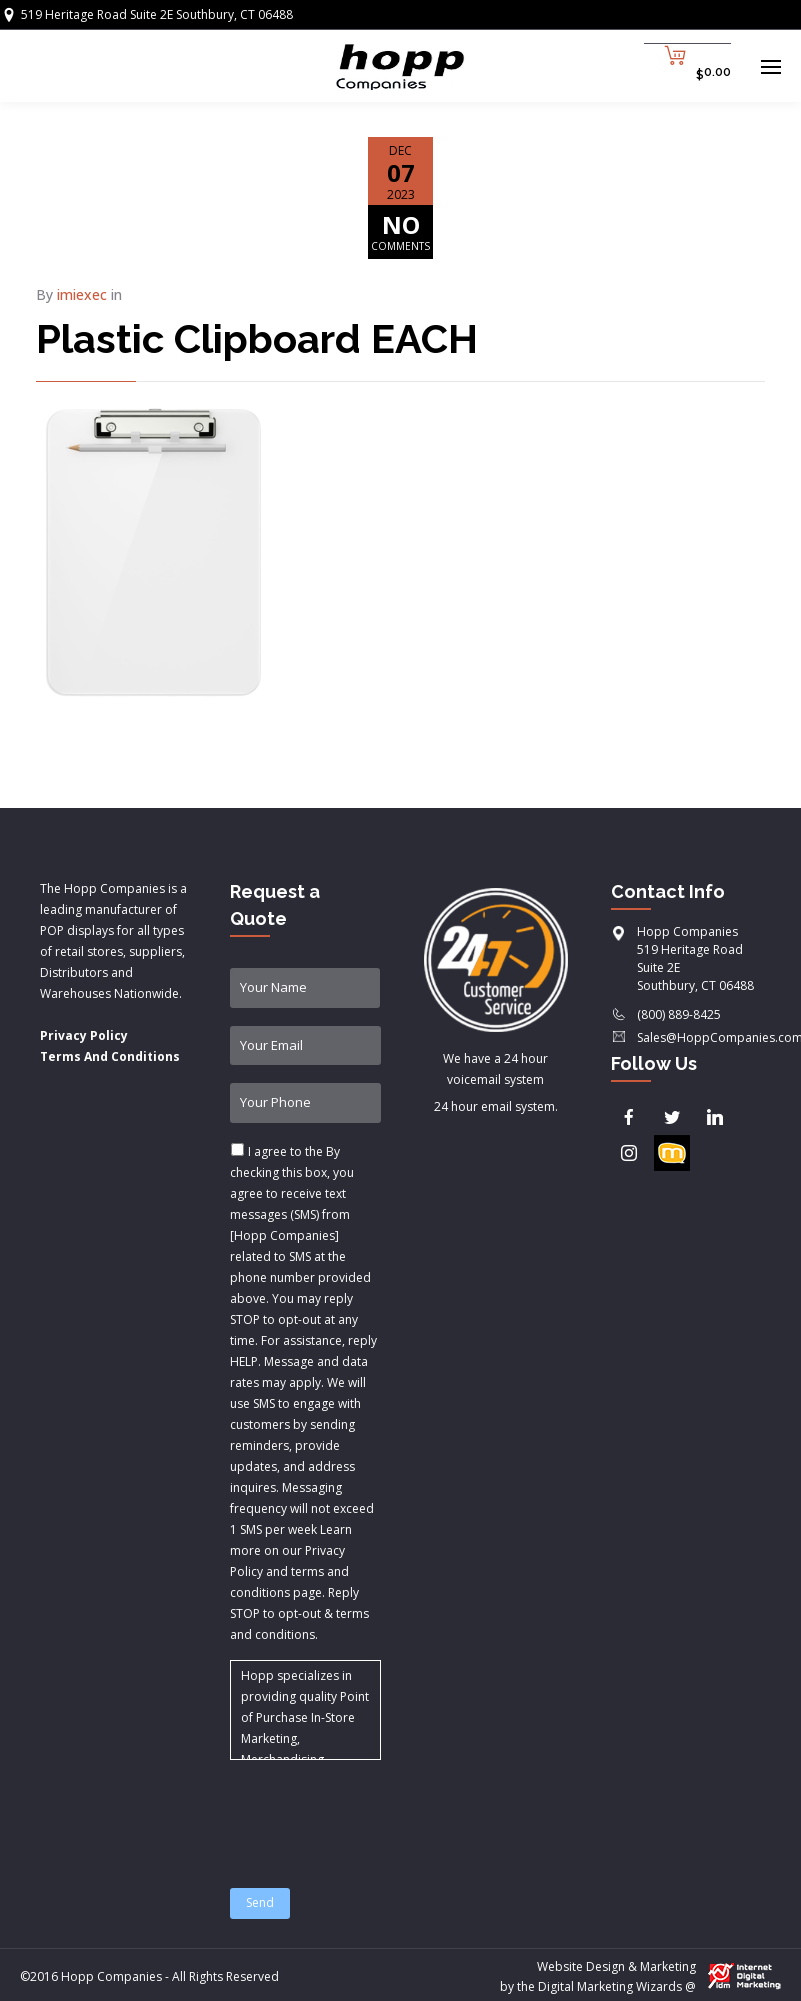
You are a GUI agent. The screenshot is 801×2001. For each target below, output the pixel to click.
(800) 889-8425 (679, 1014)
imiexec (82, 294)
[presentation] (382, 1812)
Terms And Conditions (110, 1056)
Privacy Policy (84, 1035)
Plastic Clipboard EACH (257, 338)
